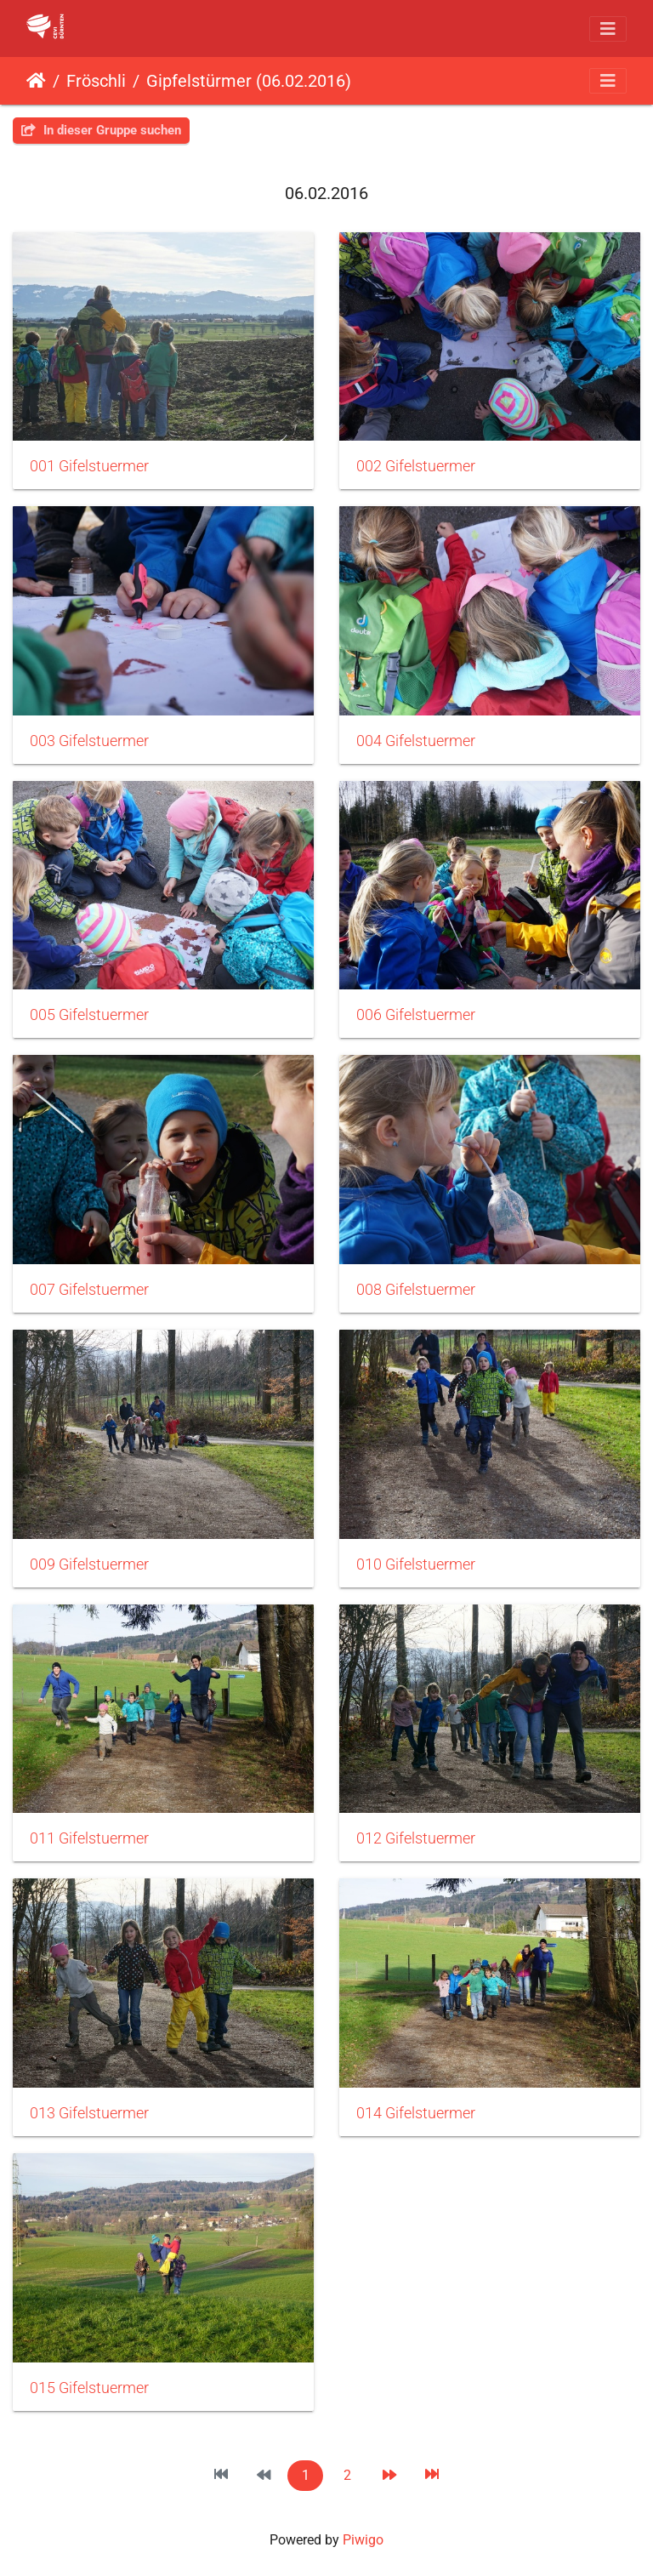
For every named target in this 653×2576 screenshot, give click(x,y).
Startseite (36, 81)
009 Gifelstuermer (89, 1564)
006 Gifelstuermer (415, 1014)
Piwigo (363, 2540)
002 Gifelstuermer (415, 466)
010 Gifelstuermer (415, 1564)
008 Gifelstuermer (415, 1289)
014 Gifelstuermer (415, 2113)
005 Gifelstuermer (89, 1014)
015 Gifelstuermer (89, 2387)
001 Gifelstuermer (89, 466)
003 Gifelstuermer (89, 740)
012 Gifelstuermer (415, 1838)
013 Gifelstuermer (89, 2113)
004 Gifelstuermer (415, 740)
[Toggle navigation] (608, 29)
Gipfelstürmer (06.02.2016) (248, 81)
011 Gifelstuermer (89, 1838)
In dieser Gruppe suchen (101, 130)
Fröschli (96, 81)
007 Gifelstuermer (89, 1289)
